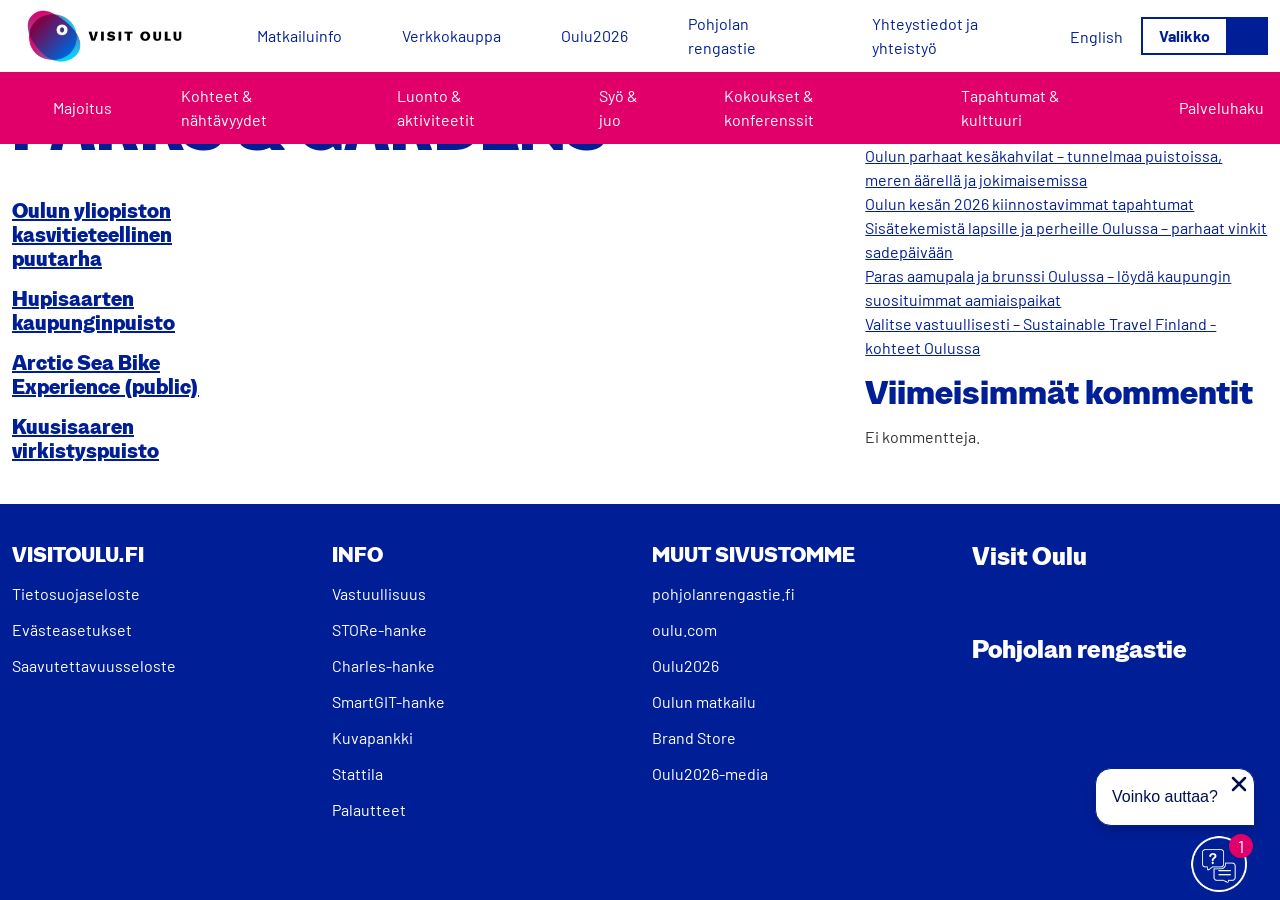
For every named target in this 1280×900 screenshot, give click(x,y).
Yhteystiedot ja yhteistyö (925, 35)
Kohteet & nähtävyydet (224, 107)
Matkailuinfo (299, 35)
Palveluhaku (1221, 107)
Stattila (357, 773)
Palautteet (369, 809)
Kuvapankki (372, 737)
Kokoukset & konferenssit (769, 107)
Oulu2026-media (710, 773)
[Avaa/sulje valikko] (1204, 36)
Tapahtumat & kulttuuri (1010, 107)
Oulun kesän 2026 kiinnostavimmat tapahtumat (1029, 203)
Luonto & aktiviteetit (436, 107)
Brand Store (694, 737)
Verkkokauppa (451, 35)
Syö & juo (618, 107)
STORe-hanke (379, 629)
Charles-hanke (383, 665)
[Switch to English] (1096, 36)
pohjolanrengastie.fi (723, 593)
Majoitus (82, 107)
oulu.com (684, 629)
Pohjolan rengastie (722, 35)
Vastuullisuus (379, 593)
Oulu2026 (594, 35)
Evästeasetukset (72, 629)
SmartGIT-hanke (388, 701)
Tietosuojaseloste (76, 593)
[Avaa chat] (1220, 865)
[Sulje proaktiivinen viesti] (1239, 784)
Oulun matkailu (704, 701)
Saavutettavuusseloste (94, 665)
